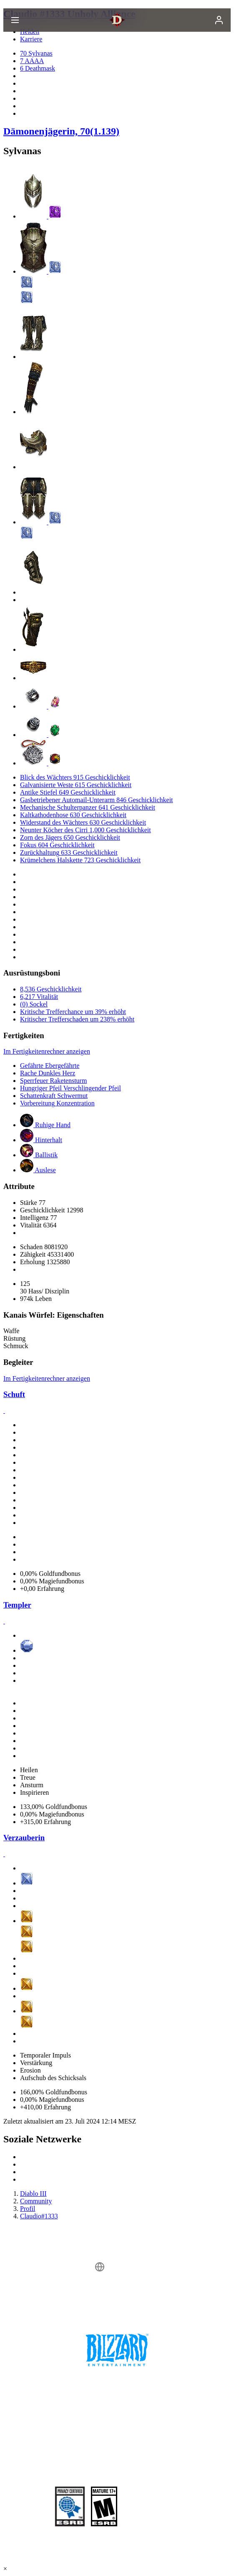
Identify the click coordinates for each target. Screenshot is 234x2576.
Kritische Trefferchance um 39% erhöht (73, 1011)
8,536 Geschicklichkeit (51, 989)
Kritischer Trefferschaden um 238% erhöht (77, 1019)
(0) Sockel (34, 1004)
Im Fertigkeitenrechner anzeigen (46, 1051)
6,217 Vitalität (39, 996)
